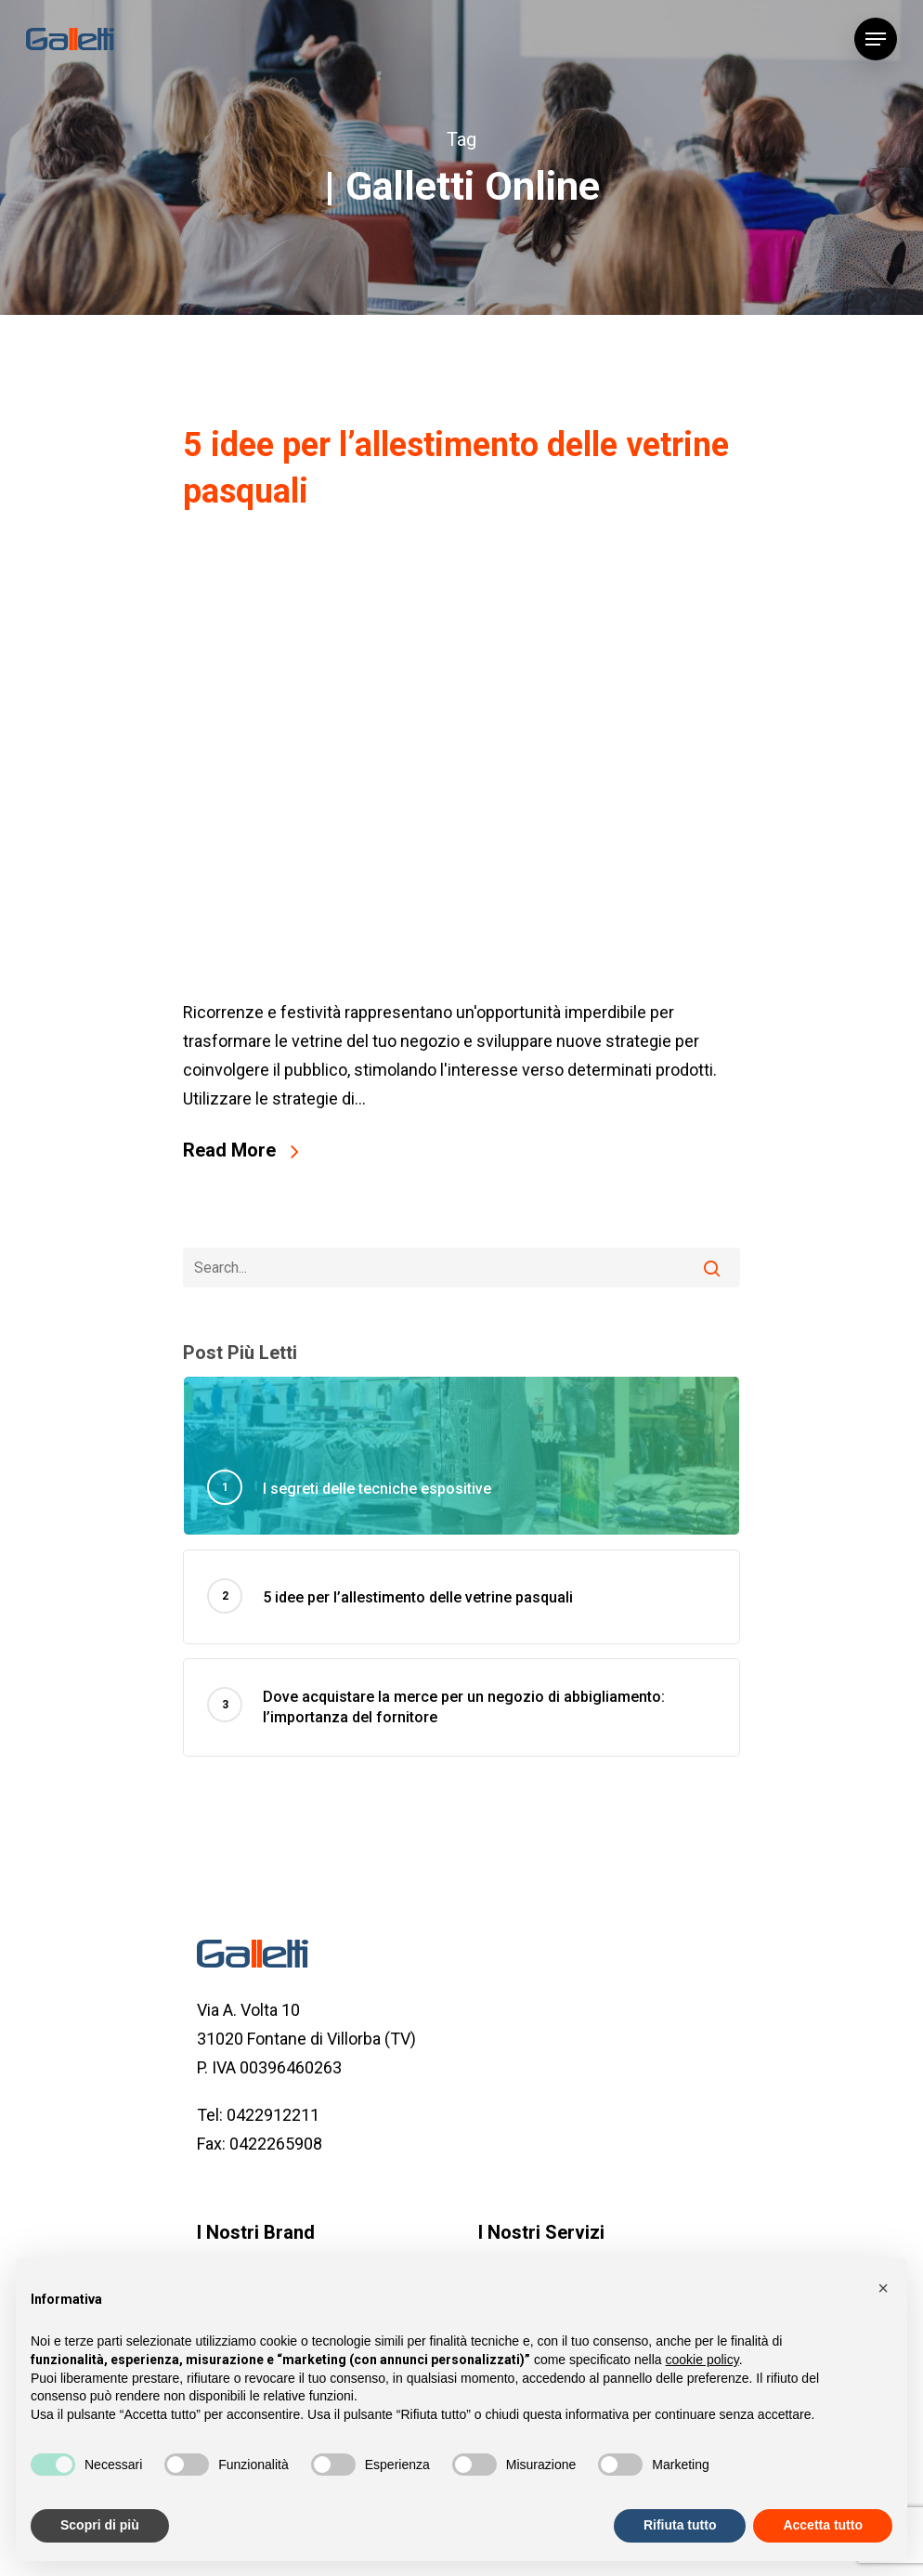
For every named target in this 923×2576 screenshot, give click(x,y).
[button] (883, 2288)
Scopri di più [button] (99, 2524)
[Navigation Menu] (875, 39)
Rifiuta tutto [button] (680, 2524)
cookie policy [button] (702, 2359)
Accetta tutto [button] (823, 2524)
